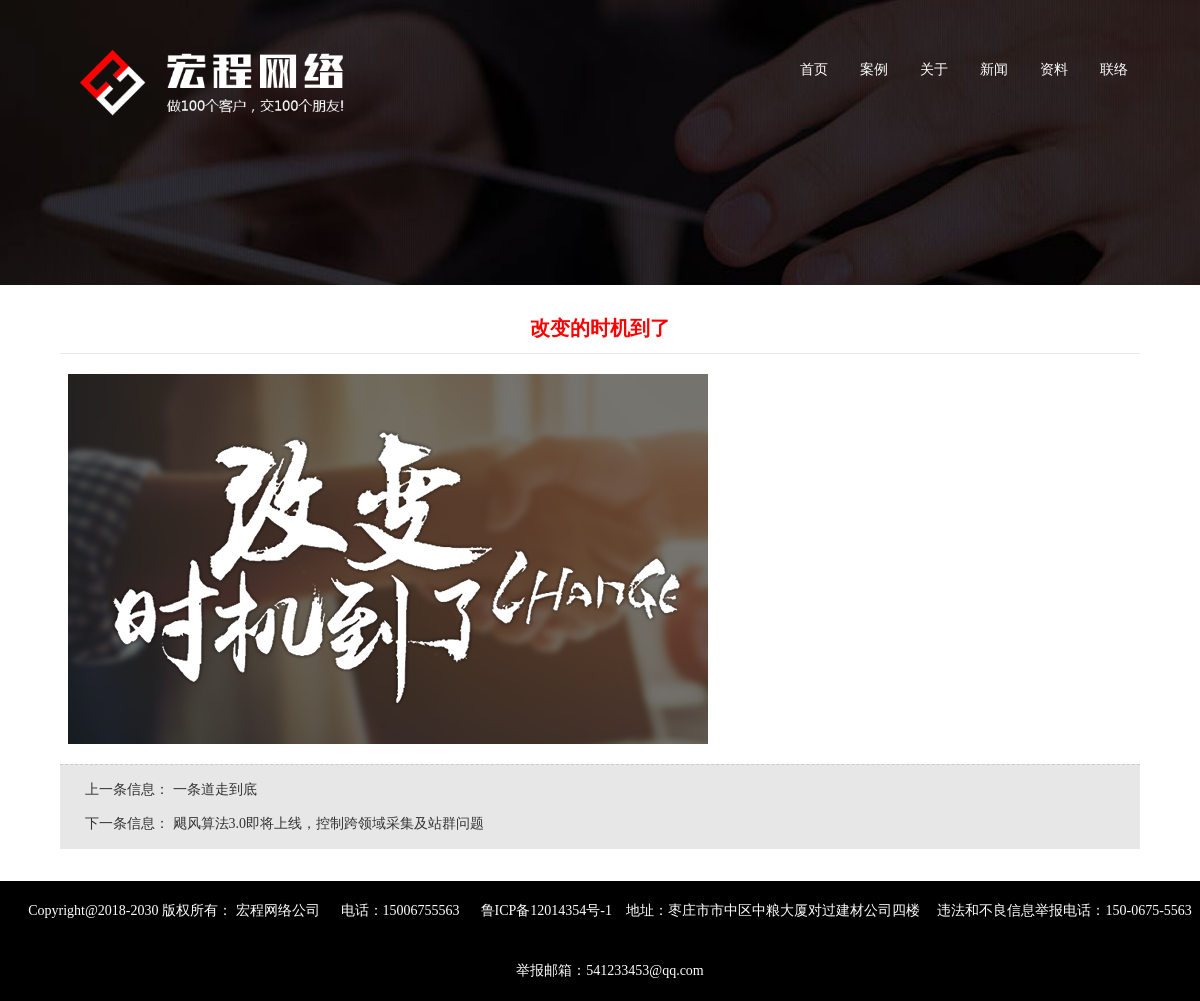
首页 (811, 78)
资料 (1051, 78)
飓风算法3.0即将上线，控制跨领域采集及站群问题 (329, 823)
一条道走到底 (217, 789)
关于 (931, 78)
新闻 (991, 78)
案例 (871, 78)
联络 (1111, 78)
